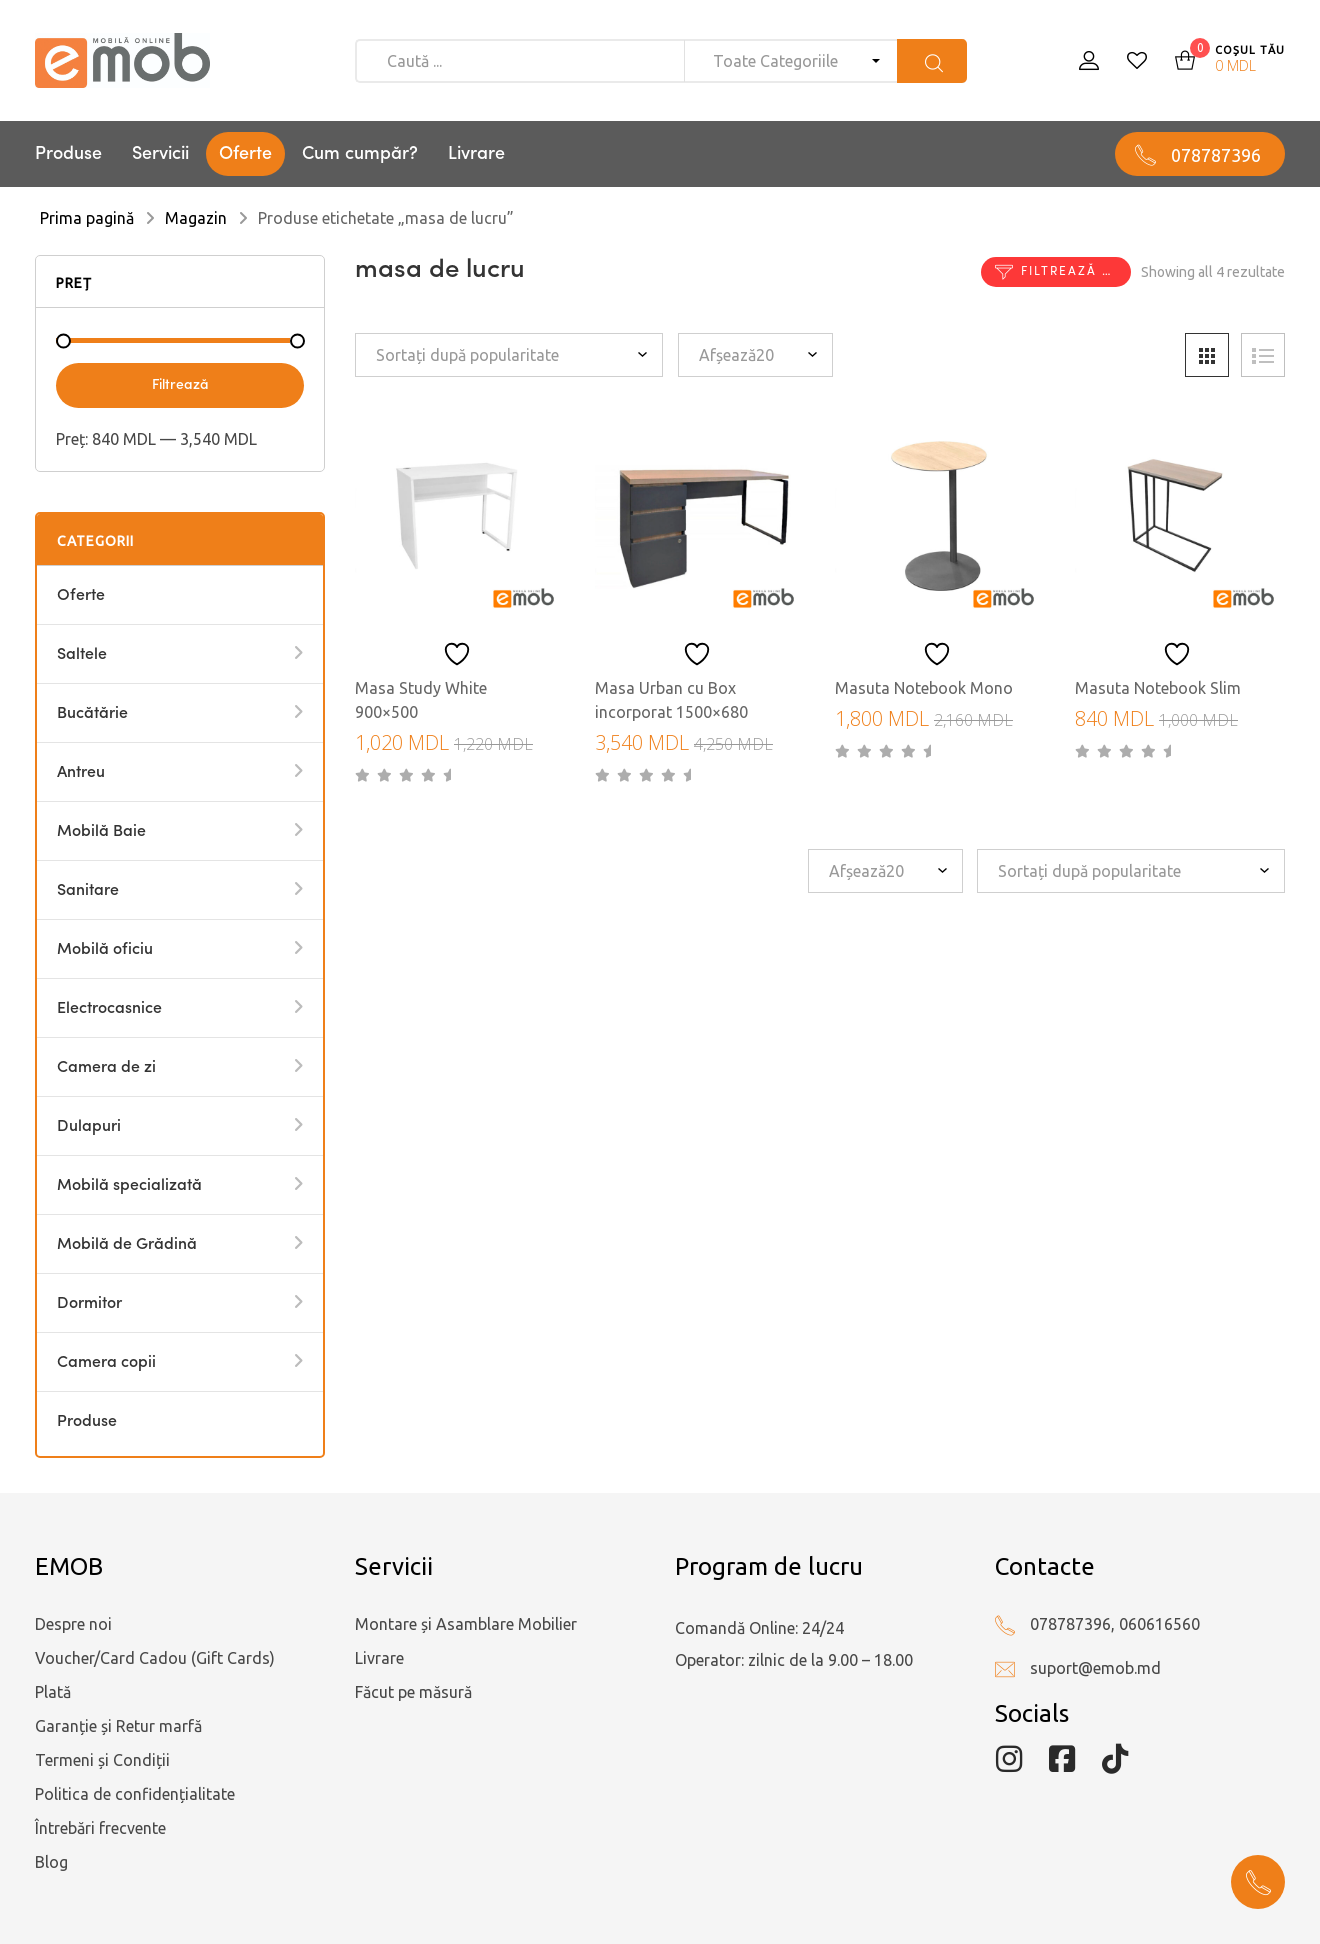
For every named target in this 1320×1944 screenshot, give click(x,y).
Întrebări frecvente (100, 1828)
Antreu (81, 773)
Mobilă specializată (129, 1186)
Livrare (476, 154)
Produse (68, 154)
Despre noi (73, 1624)
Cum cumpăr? (360, 154)
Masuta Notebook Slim (1158, 688)
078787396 (1216, 155)
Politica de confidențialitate (135, 1794)
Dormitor (89, 1304)
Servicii (160, 154)
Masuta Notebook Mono (924, 688)
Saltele (82, 655)
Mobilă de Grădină (127, 1245)
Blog (51, 1862)
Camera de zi (106, 1068)
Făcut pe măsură (413, 1692)
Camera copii (106, 1363)
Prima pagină (87, 218)
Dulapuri (89, 1127)
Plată (53, 1692)
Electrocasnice (109, 1009)
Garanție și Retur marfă (118, 1726)
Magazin (196, 218)
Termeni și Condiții (102, 1760)
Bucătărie (92, 714)
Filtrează (180, 385)
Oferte (245, 154)
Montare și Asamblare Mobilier (466, 1624)
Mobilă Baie (101, 832)
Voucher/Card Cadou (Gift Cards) (155, 1658)
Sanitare (88, 891)
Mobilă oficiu (105, 950)
